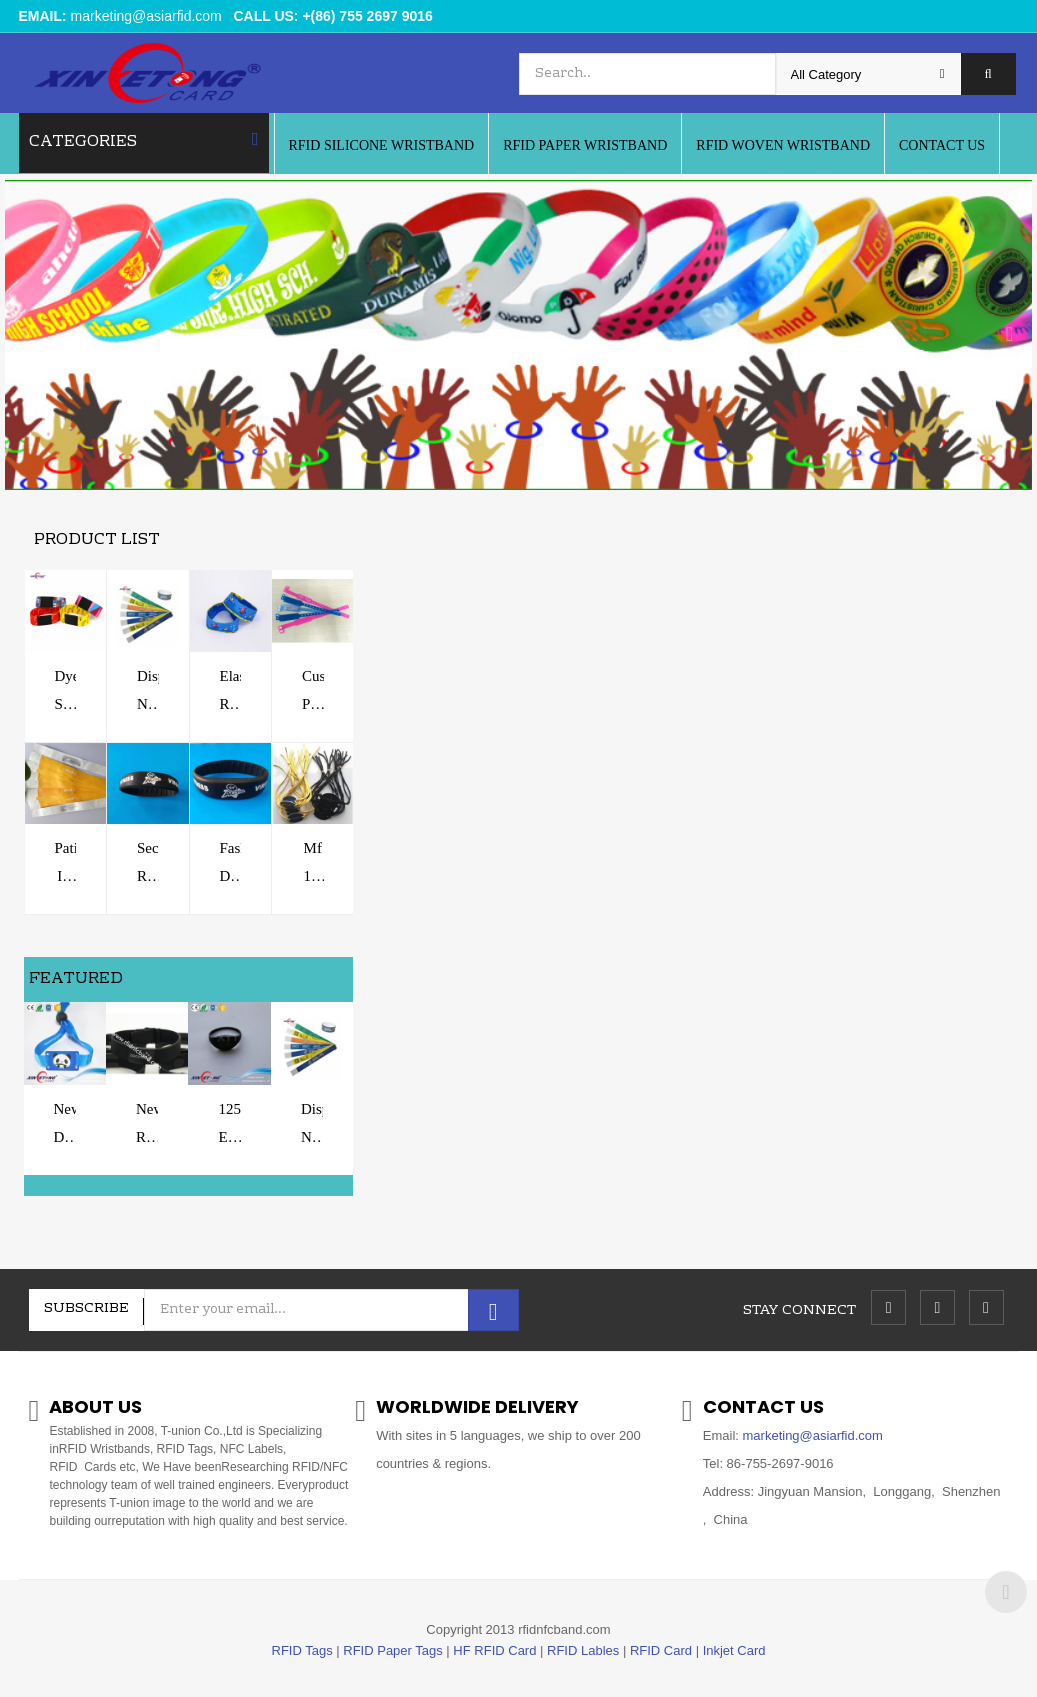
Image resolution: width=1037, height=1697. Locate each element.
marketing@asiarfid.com (146, 16)
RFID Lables (583, 1650)
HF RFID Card (494, 1650)
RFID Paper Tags (392, 1650)
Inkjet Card (734, 1650)
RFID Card (661, 1650)
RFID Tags (302, 1650)
